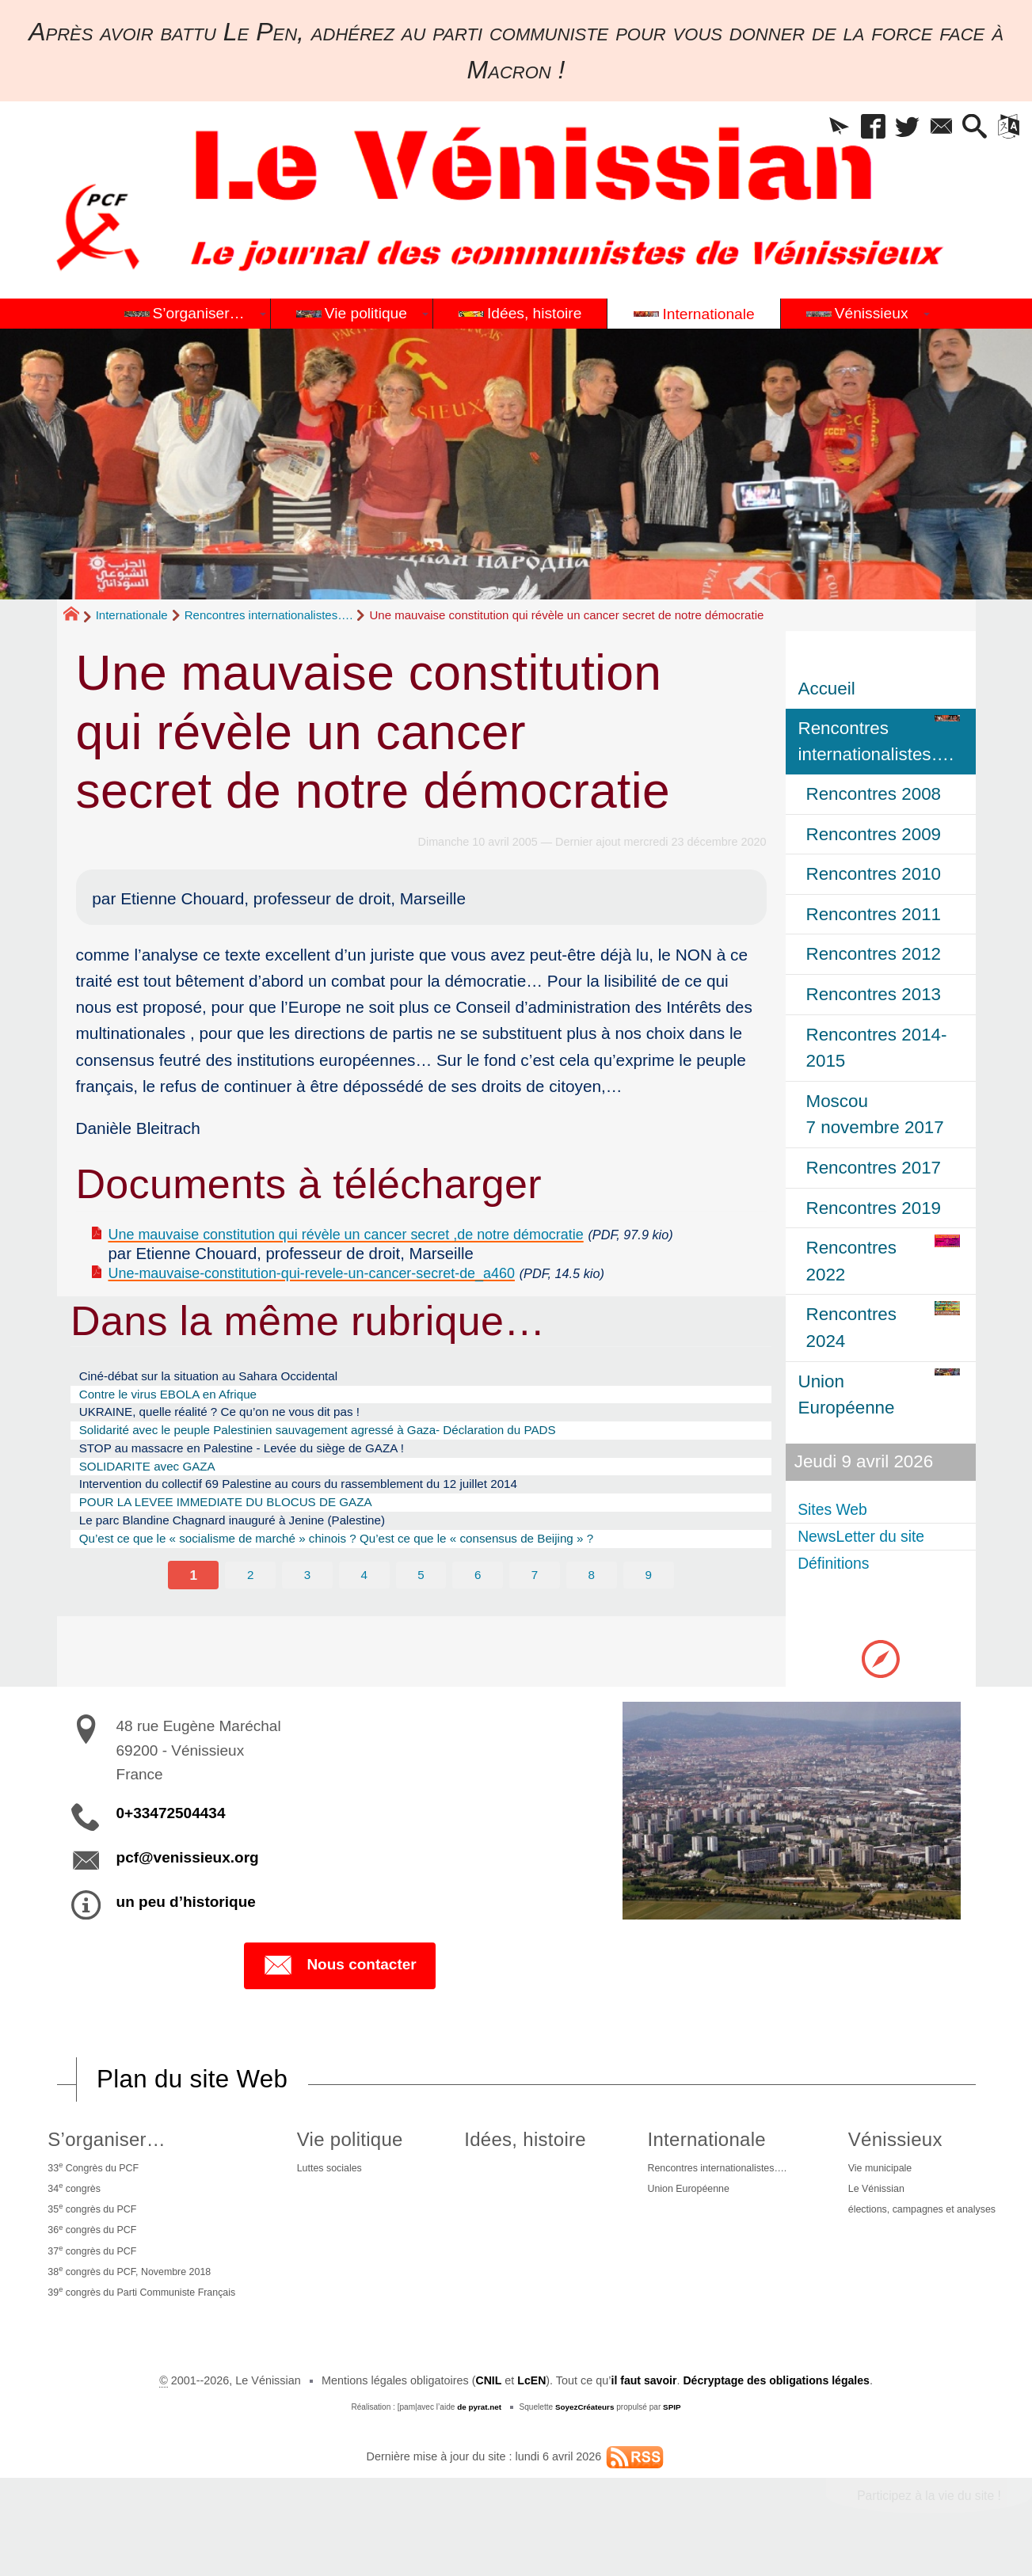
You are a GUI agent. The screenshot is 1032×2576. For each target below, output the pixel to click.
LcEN (529, 2404)
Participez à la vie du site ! (926, 2518)
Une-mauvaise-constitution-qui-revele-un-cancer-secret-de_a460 (344, 1293)
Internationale (132, 615)
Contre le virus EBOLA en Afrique (183, 1420)
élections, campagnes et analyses (917, 2220)
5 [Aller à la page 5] (421, 1624)
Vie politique (357, 2141)
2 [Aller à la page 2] (250, 1624)
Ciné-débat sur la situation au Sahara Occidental (230, 1398)
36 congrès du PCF (91, 2242)
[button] (813, 129)
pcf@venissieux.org (187, 1859)
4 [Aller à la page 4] (364, 1624)
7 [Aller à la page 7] (535, 1624)
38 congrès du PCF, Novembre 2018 (134, 2290)
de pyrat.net (478, 2430)
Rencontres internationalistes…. (269, 615)
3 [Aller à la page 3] (307, 1624)
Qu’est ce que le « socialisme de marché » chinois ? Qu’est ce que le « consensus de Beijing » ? (378, 1587)
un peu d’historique (186, 1904)
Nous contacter (339, 1967)
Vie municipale (869, 2172)
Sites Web (838, 1510)
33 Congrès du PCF (92, 2171)
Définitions (840, 1564)
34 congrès (70, 2195)
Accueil (826, 688)
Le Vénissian (864, 2196)
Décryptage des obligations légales (777, 2404)
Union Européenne (673, 2196)
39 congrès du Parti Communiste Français (148, 2314)
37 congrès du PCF (91, 2266)
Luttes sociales (340, 2172)
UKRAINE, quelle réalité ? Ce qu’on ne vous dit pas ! (243, 1440)
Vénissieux (880, 2141)
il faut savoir (642, 2404)
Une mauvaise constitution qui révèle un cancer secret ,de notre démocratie (384, 1233)
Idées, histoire (518, 2141)
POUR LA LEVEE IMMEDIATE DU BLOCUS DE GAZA (250, 1545)
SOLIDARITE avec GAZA (159, 1503)
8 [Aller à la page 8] (592, 1624)
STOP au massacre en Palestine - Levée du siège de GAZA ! (268, 1482)
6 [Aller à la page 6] (478, 1624)
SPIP (673, 2430)
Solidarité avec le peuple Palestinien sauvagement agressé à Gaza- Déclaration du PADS (356, 1461)
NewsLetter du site (871, 1537)
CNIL (485, 2404)
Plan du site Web (194, 2080)
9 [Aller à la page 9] (649, 1624)
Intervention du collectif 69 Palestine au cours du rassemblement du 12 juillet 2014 (334, 1524)
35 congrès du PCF (91, 2219)
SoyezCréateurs (584, 2430)
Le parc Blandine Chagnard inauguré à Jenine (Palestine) (257, 1565)
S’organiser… (100, 2141)
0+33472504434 (171, 1815)
